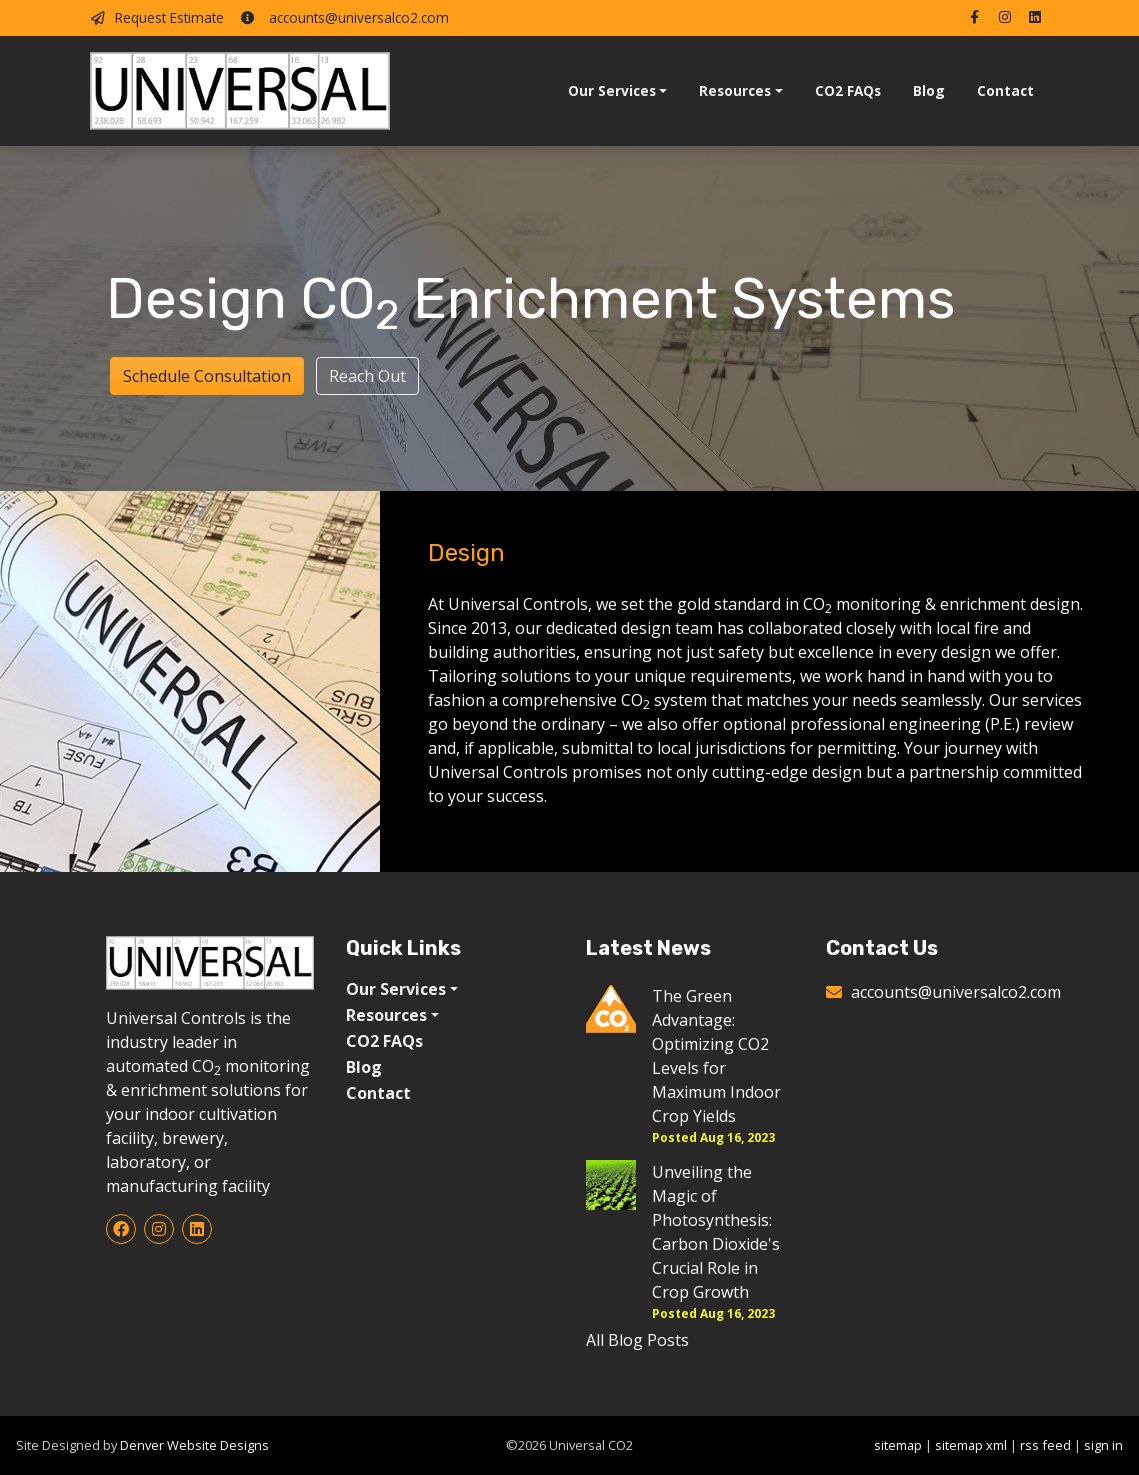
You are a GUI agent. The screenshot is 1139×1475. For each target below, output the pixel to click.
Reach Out (367, 376)
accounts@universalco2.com (344, 17)
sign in (1103, 1445)
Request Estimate (157, 17)
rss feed (1045, 1445)
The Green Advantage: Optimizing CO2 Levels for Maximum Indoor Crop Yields (716, 1056)
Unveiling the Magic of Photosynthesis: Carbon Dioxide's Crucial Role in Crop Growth (716, 1232)
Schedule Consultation (207, 376)
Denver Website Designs (194, 1445)
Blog (929, 90)
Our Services (612, 90)
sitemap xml (971, 1445)
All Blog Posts (637, 1340)
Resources (735, 90)
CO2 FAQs (848, 90)
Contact (1005, 90)
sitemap (898, 1445)
